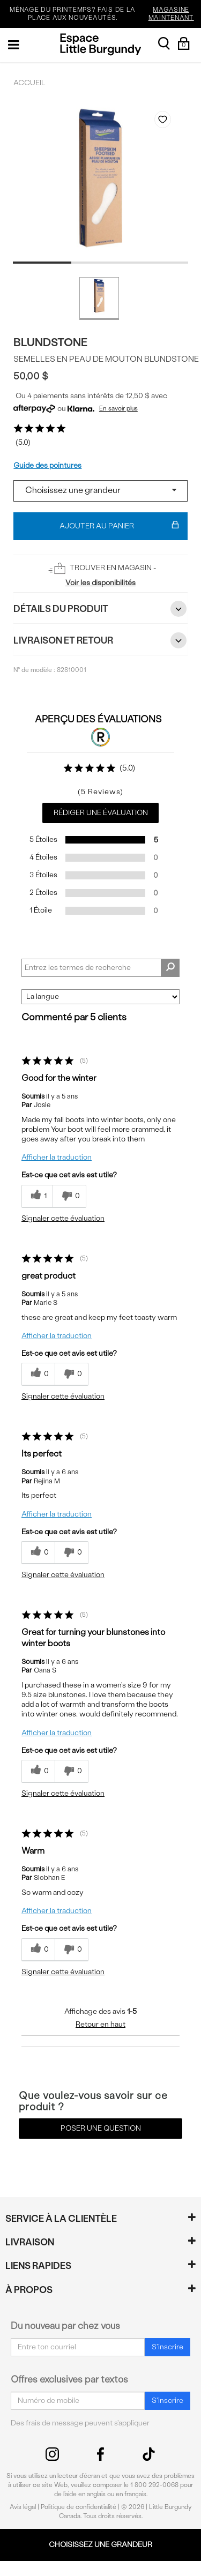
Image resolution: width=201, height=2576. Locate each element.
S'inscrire (167, 2346)
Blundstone (50, 342)
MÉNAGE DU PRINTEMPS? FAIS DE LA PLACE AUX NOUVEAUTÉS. (104, 14)
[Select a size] (100, 491)
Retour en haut (100, 2024)
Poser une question (101, 2128)
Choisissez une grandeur (100, 2544)
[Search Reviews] (100, 968)
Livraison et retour (100, 640)
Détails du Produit (100, 609)
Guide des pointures (47, 465)
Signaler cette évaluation (63, 1218)
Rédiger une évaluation (101, 812)
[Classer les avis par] (100, 996)
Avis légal (23, 2507)
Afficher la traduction (56, 1157)
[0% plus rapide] (69, 1196)
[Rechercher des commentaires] (170, 968)
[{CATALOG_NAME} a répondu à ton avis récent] (37, 1196)
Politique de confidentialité (78, 2507)
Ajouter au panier (119, 526)
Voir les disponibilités (100, 582)
